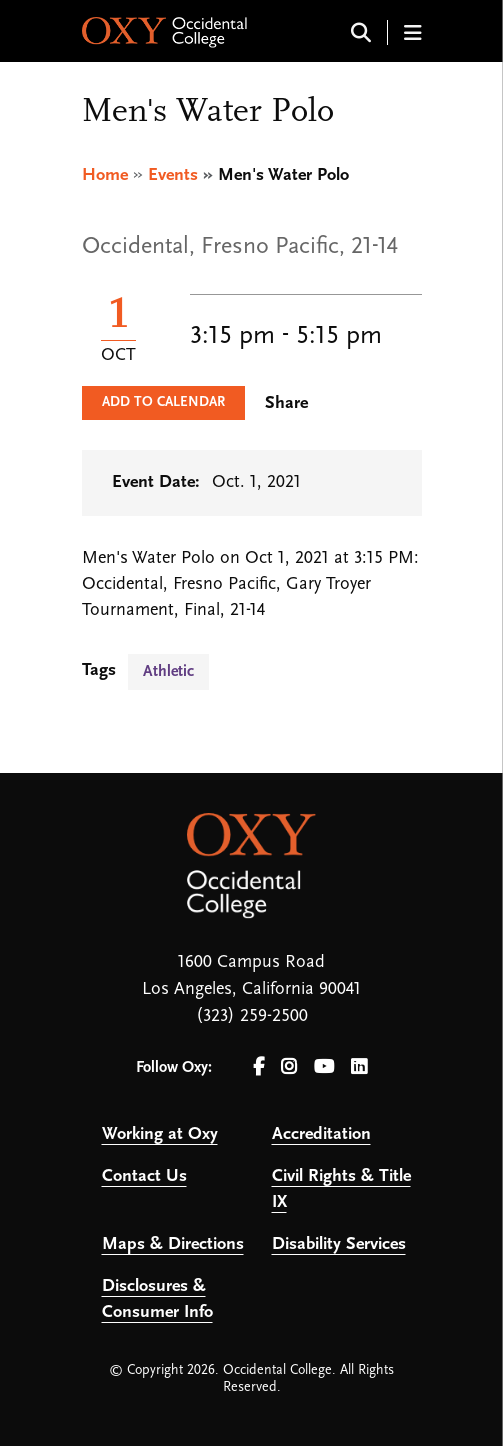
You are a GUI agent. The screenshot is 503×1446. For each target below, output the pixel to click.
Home (105, 175)
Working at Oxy (160, 1134)
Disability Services (339, 1244)
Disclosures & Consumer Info (157, 1299)
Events (173, 175)
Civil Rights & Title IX (341, 1189)
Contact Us (144, 1176)
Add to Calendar (163, 402)
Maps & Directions (173, 1244)
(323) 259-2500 (252, 1016)
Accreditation (321, 1134)
